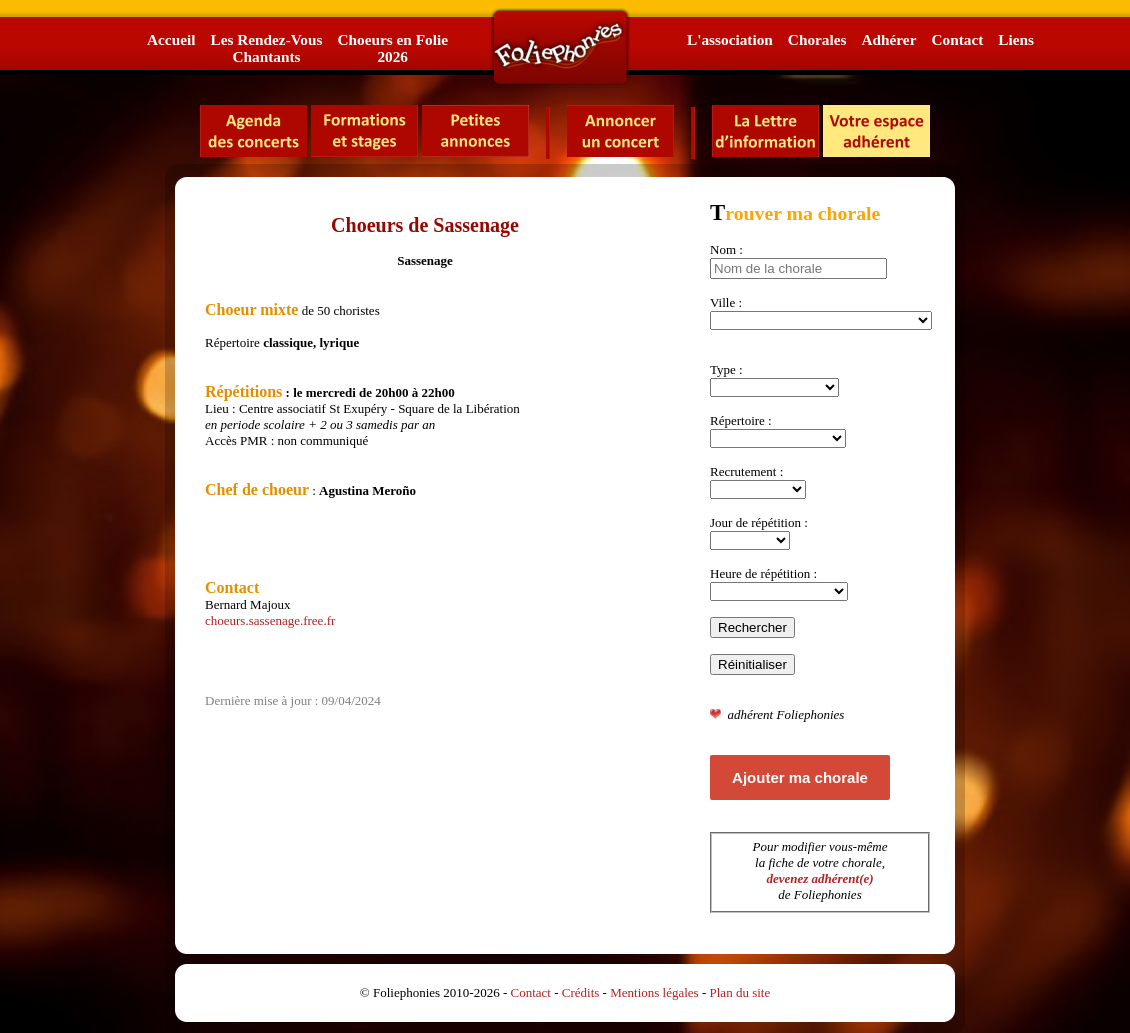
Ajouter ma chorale (800, 777)
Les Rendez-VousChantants (266, 48)
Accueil (171, 39)
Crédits (581, 992)
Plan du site (740, 992)
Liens (1016, 39)
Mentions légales (654, 992)
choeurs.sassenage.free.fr (270, 620)
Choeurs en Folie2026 (392, 48)
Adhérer (888, 39)
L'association (730, 39)
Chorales (817, 39)
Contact (957, 39)
